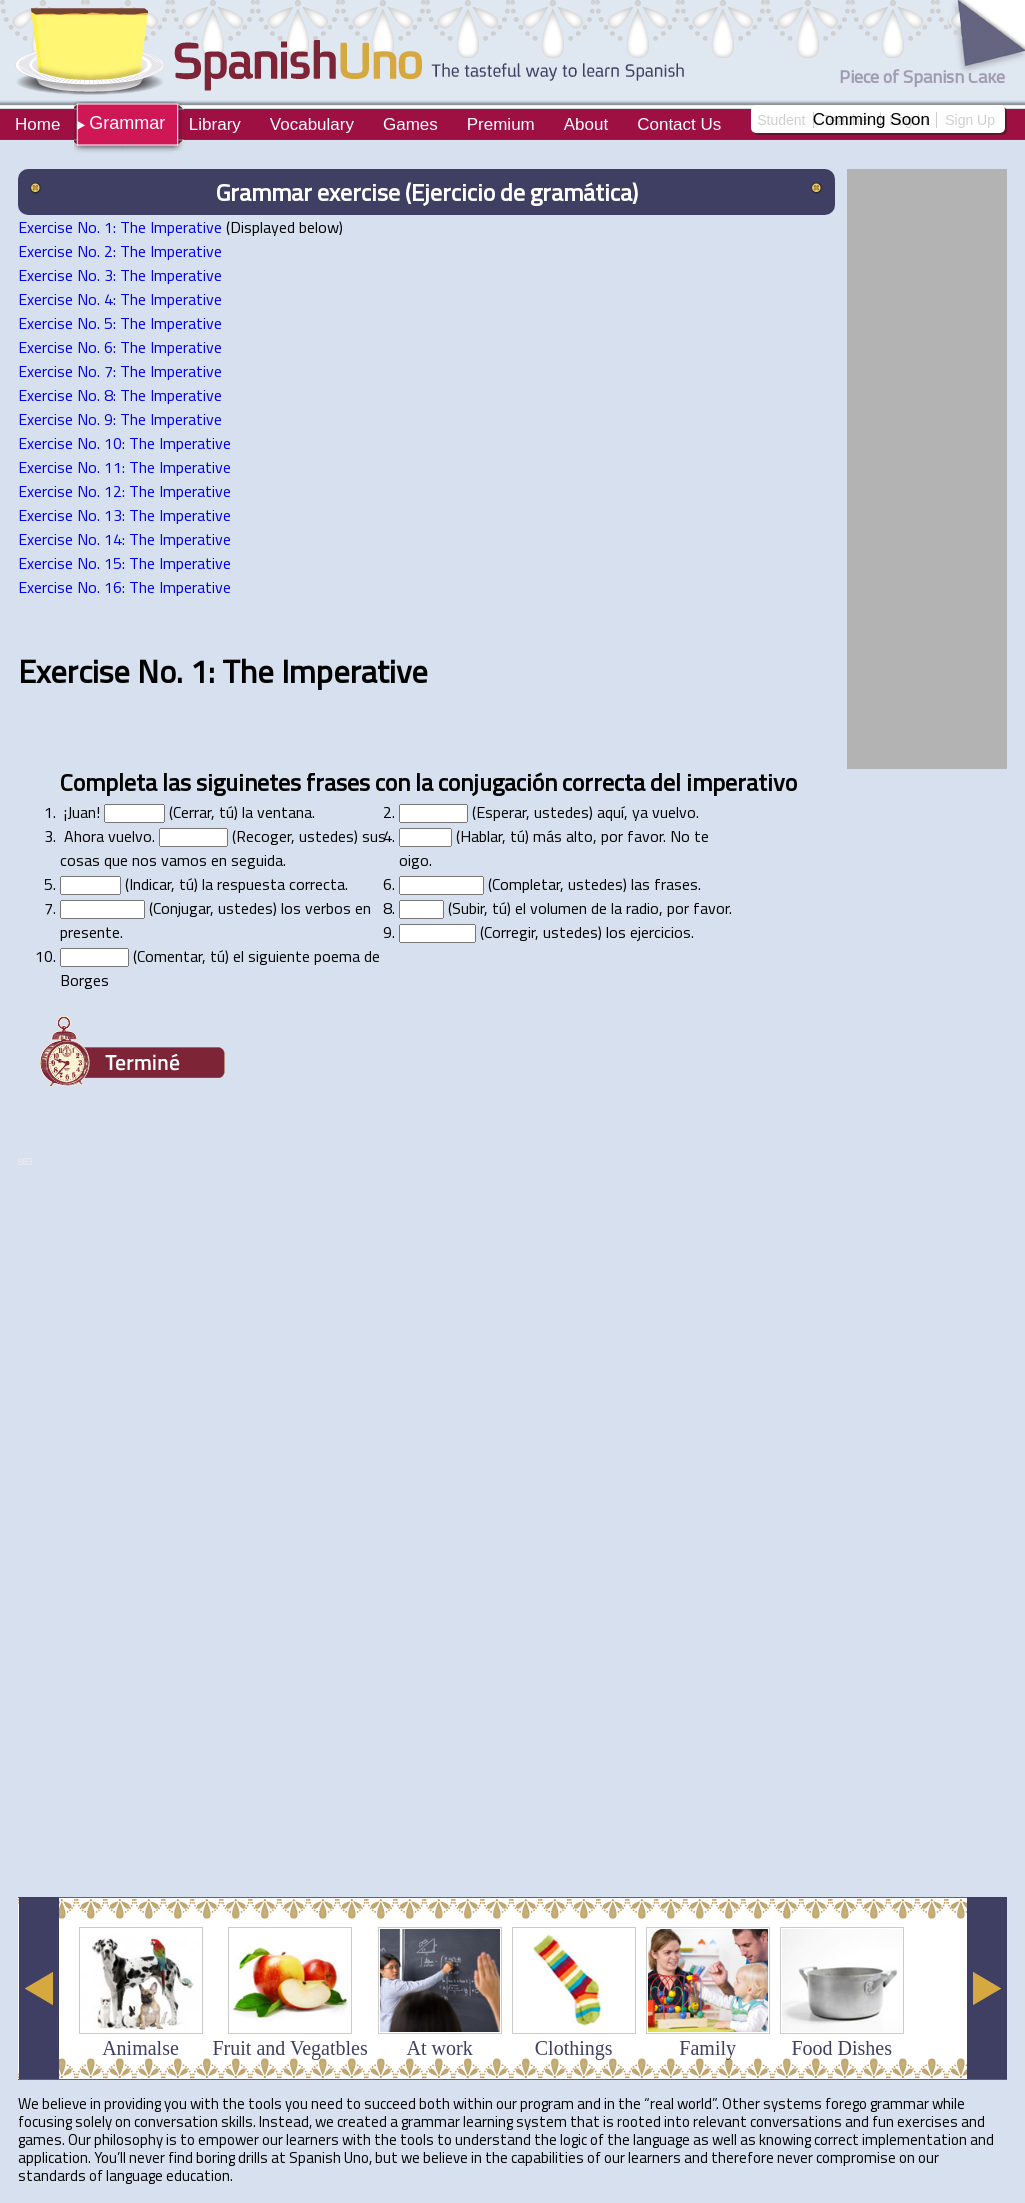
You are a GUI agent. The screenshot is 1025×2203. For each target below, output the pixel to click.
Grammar (127, 123)
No (680, 836)
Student (781, 120)
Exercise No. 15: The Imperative (124, 563)
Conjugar (181, 908)
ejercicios (660, 932)
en (219, 860)
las (176, 782)
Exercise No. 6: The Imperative (120, 347)
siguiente (279, 956)
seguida (257, 860)
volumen (558, 908)
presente (90, 932)
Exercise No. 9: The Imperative (120, 419)
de (599, 908)
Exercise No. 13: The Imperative (124, 515)
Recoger (263, 836)
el (520, 908)
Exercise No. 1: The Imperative (120, 227)
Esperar (501, 812)
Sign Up (970, 120)
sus (374, 836)
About (586, 124)
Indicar (150, 884)
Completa (108, 782)
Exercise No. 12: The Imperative (124, 491)
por (612, 836)
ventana (284, 812)
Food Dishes (841, 2048)
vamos (184, 860)
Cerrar (192, 812)
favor (645, 836)
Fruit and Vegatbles (290, 2048)
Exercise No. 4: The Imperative (120, 299)
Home (37, 124)
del (665, 782)
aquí (610, 812)
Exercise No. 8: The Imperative (120, 395)
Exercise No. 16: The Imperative (124, 587)
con (392, 782)
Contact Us (679, 124)
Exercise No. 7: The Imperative (120, 371)
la (424, 782)
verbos (328, 908)
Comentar (169, 956)
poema (337, 956)
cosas (80, 860)
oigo (414, 860)
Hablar (481, 836)
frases (338, 782)
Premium (501, 124)
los (291, 908)
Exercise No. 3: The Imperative (120, 275)
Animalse (140, 2048)
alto (579, 836)
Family (707, 2048)
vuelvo (674, 812)
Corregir (509, 932)
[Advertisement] (237, 1634)
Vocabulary (312, 124)
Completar (526, 884)
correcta (603, 782)
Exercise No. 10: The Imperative (124, 443)
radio (642, 908)
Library (215, 124)
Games (410, 124)
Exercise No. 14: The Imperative (124, 539)
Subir (468, 908)
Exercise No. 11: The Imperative (124, 467)
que (116, 860)
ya (640, 812)
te (701, 836)
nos (144, 860)
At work (440, 2048)
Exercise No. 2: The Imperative (120, 251)
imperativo (741, 782)
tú (226, 812)
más (547, 836)
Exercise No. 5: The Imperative (120, 323)
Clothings (574, 2048)
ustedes (561, 812)
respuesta (251, 884)
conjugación (497, 782)
